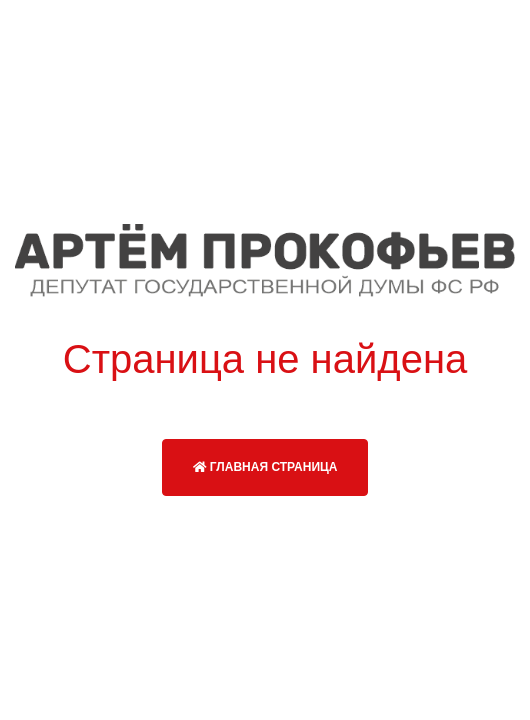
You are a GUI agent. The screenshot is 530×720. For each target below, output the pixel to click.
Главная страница (265, 467)
